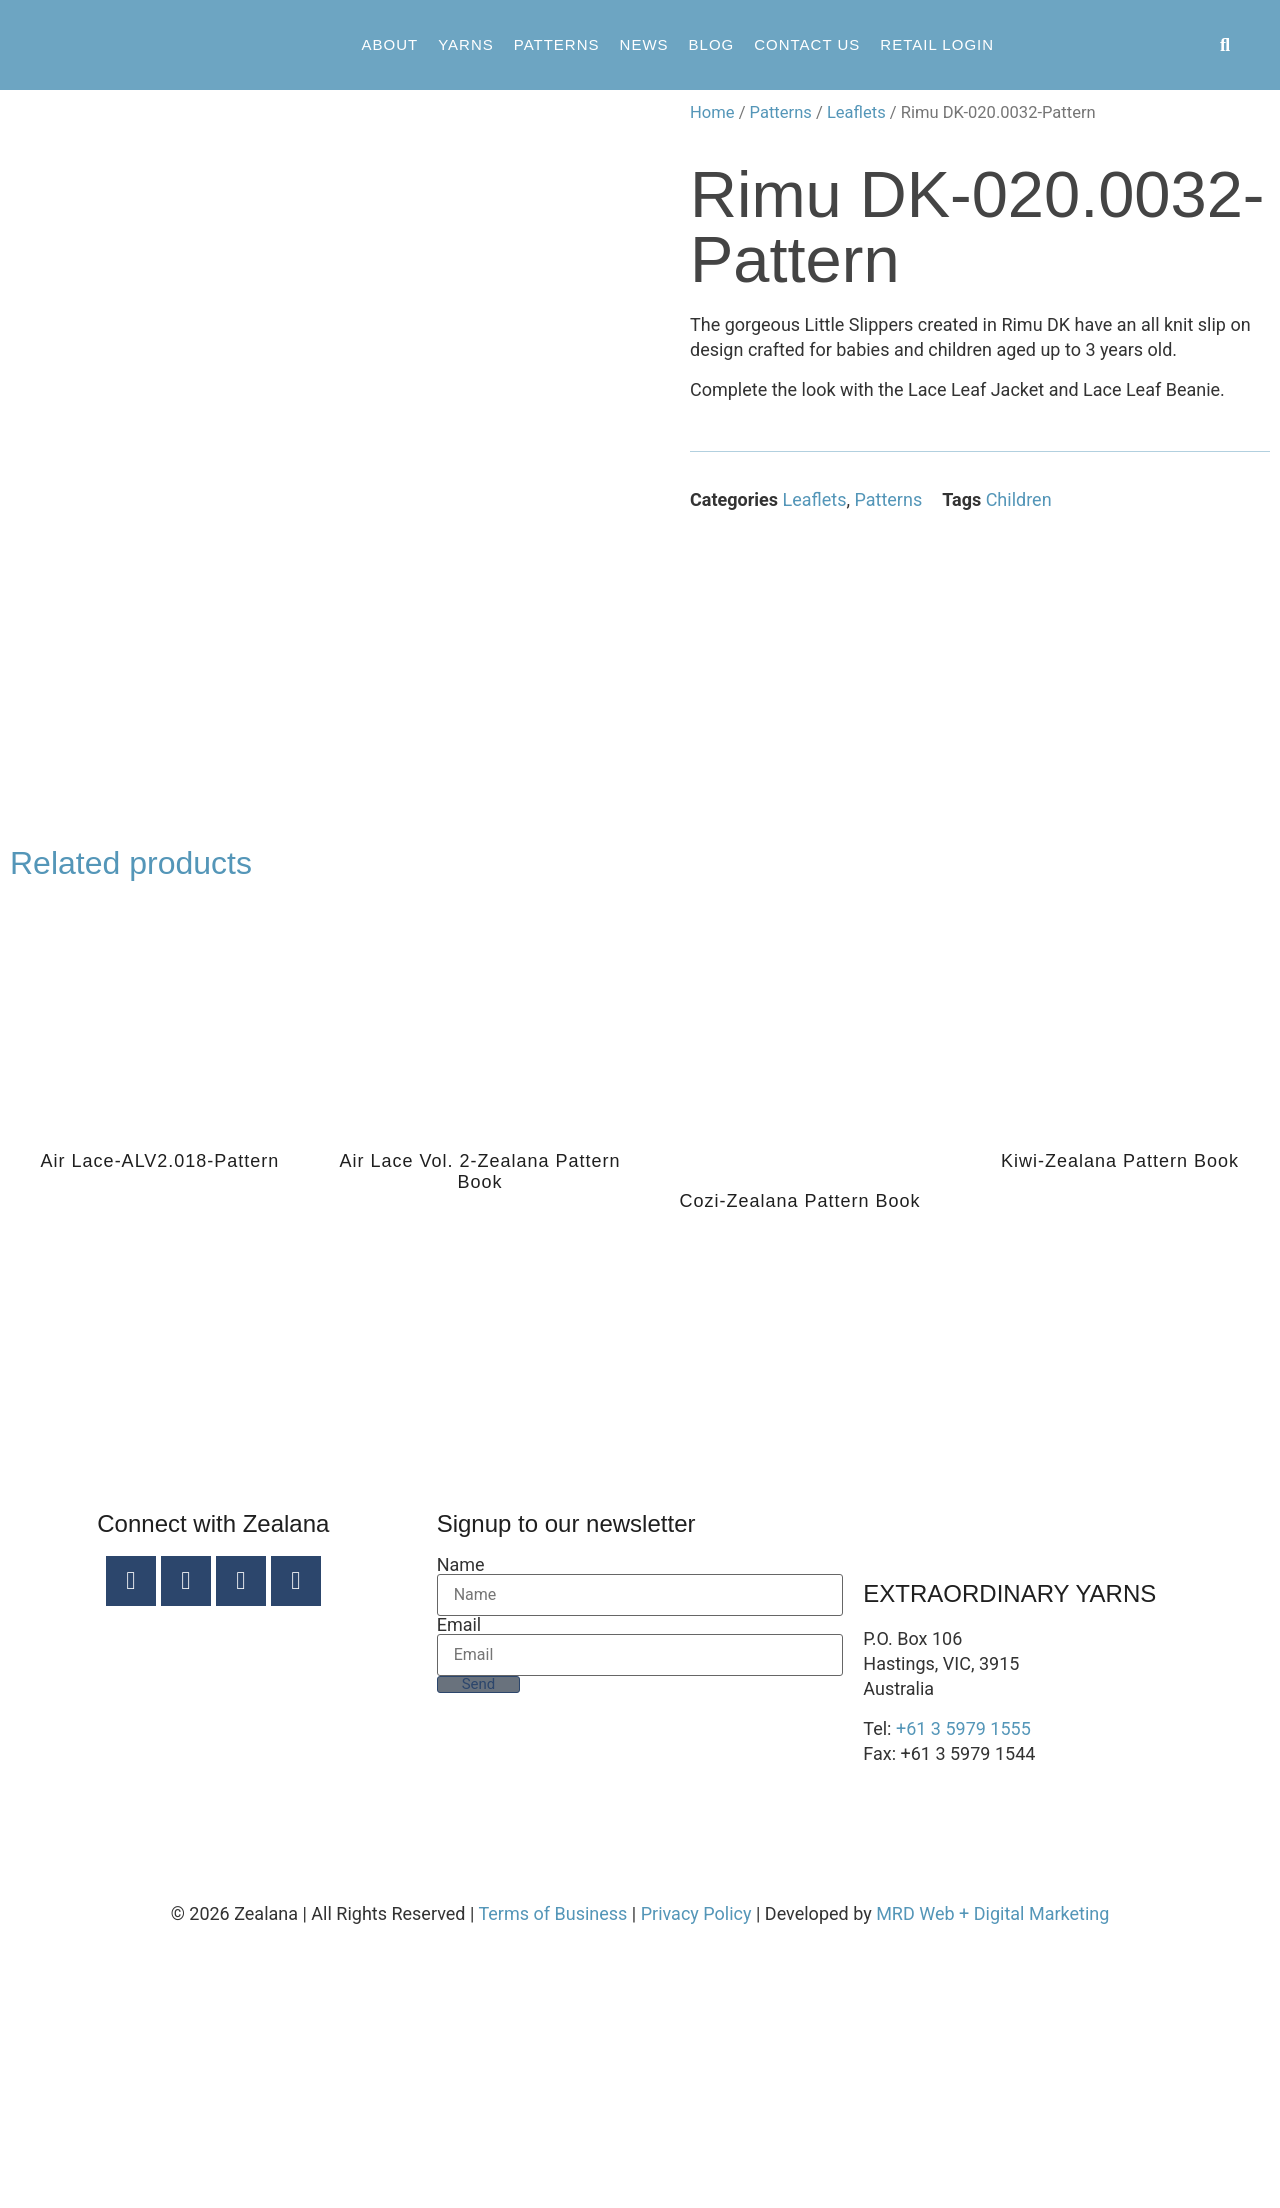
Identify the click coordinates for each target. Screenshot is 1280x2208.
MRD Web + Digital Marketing (992, 2171)
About (389, 44)
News (644, 44)
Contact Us (807, 44)
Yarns (466, 44)
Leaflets (856, 112)
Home (712, 112)
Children (1019, 499)
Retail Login (937, 44)
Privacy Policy (696, 2171)
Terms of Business (552, 2171)
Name (461, 1823)
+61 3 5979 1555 (963, 1986)
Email (459, 1883)
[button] (1225, 45)
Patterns (557, 44)
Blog (712, 44)
